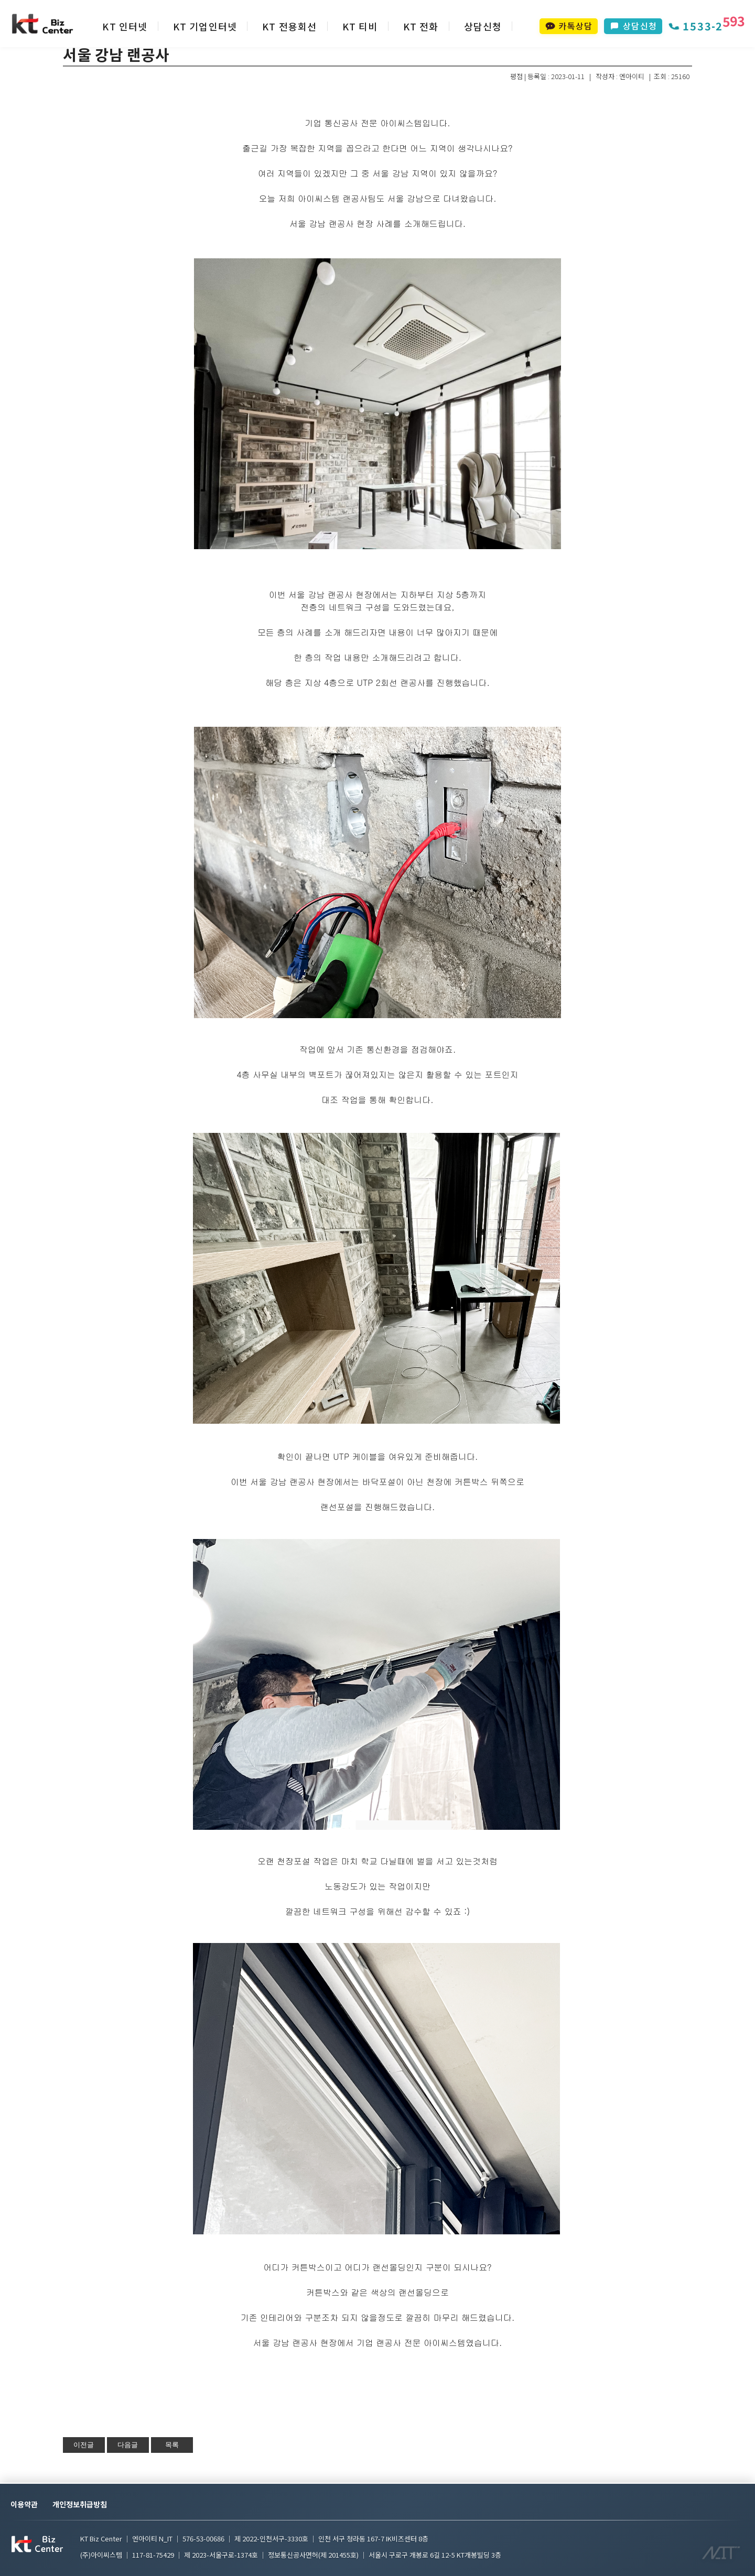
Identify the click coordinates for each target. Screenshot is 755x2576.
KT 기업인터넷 (205, 26)
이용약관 (24, 2504)
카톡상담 (568, 25)
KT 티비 (360, 26)
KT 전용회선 (289, 26)
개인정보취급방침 (79, 2504)
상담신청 (483, 26)
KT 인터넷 (124, 26)
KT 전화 (421, 26)
